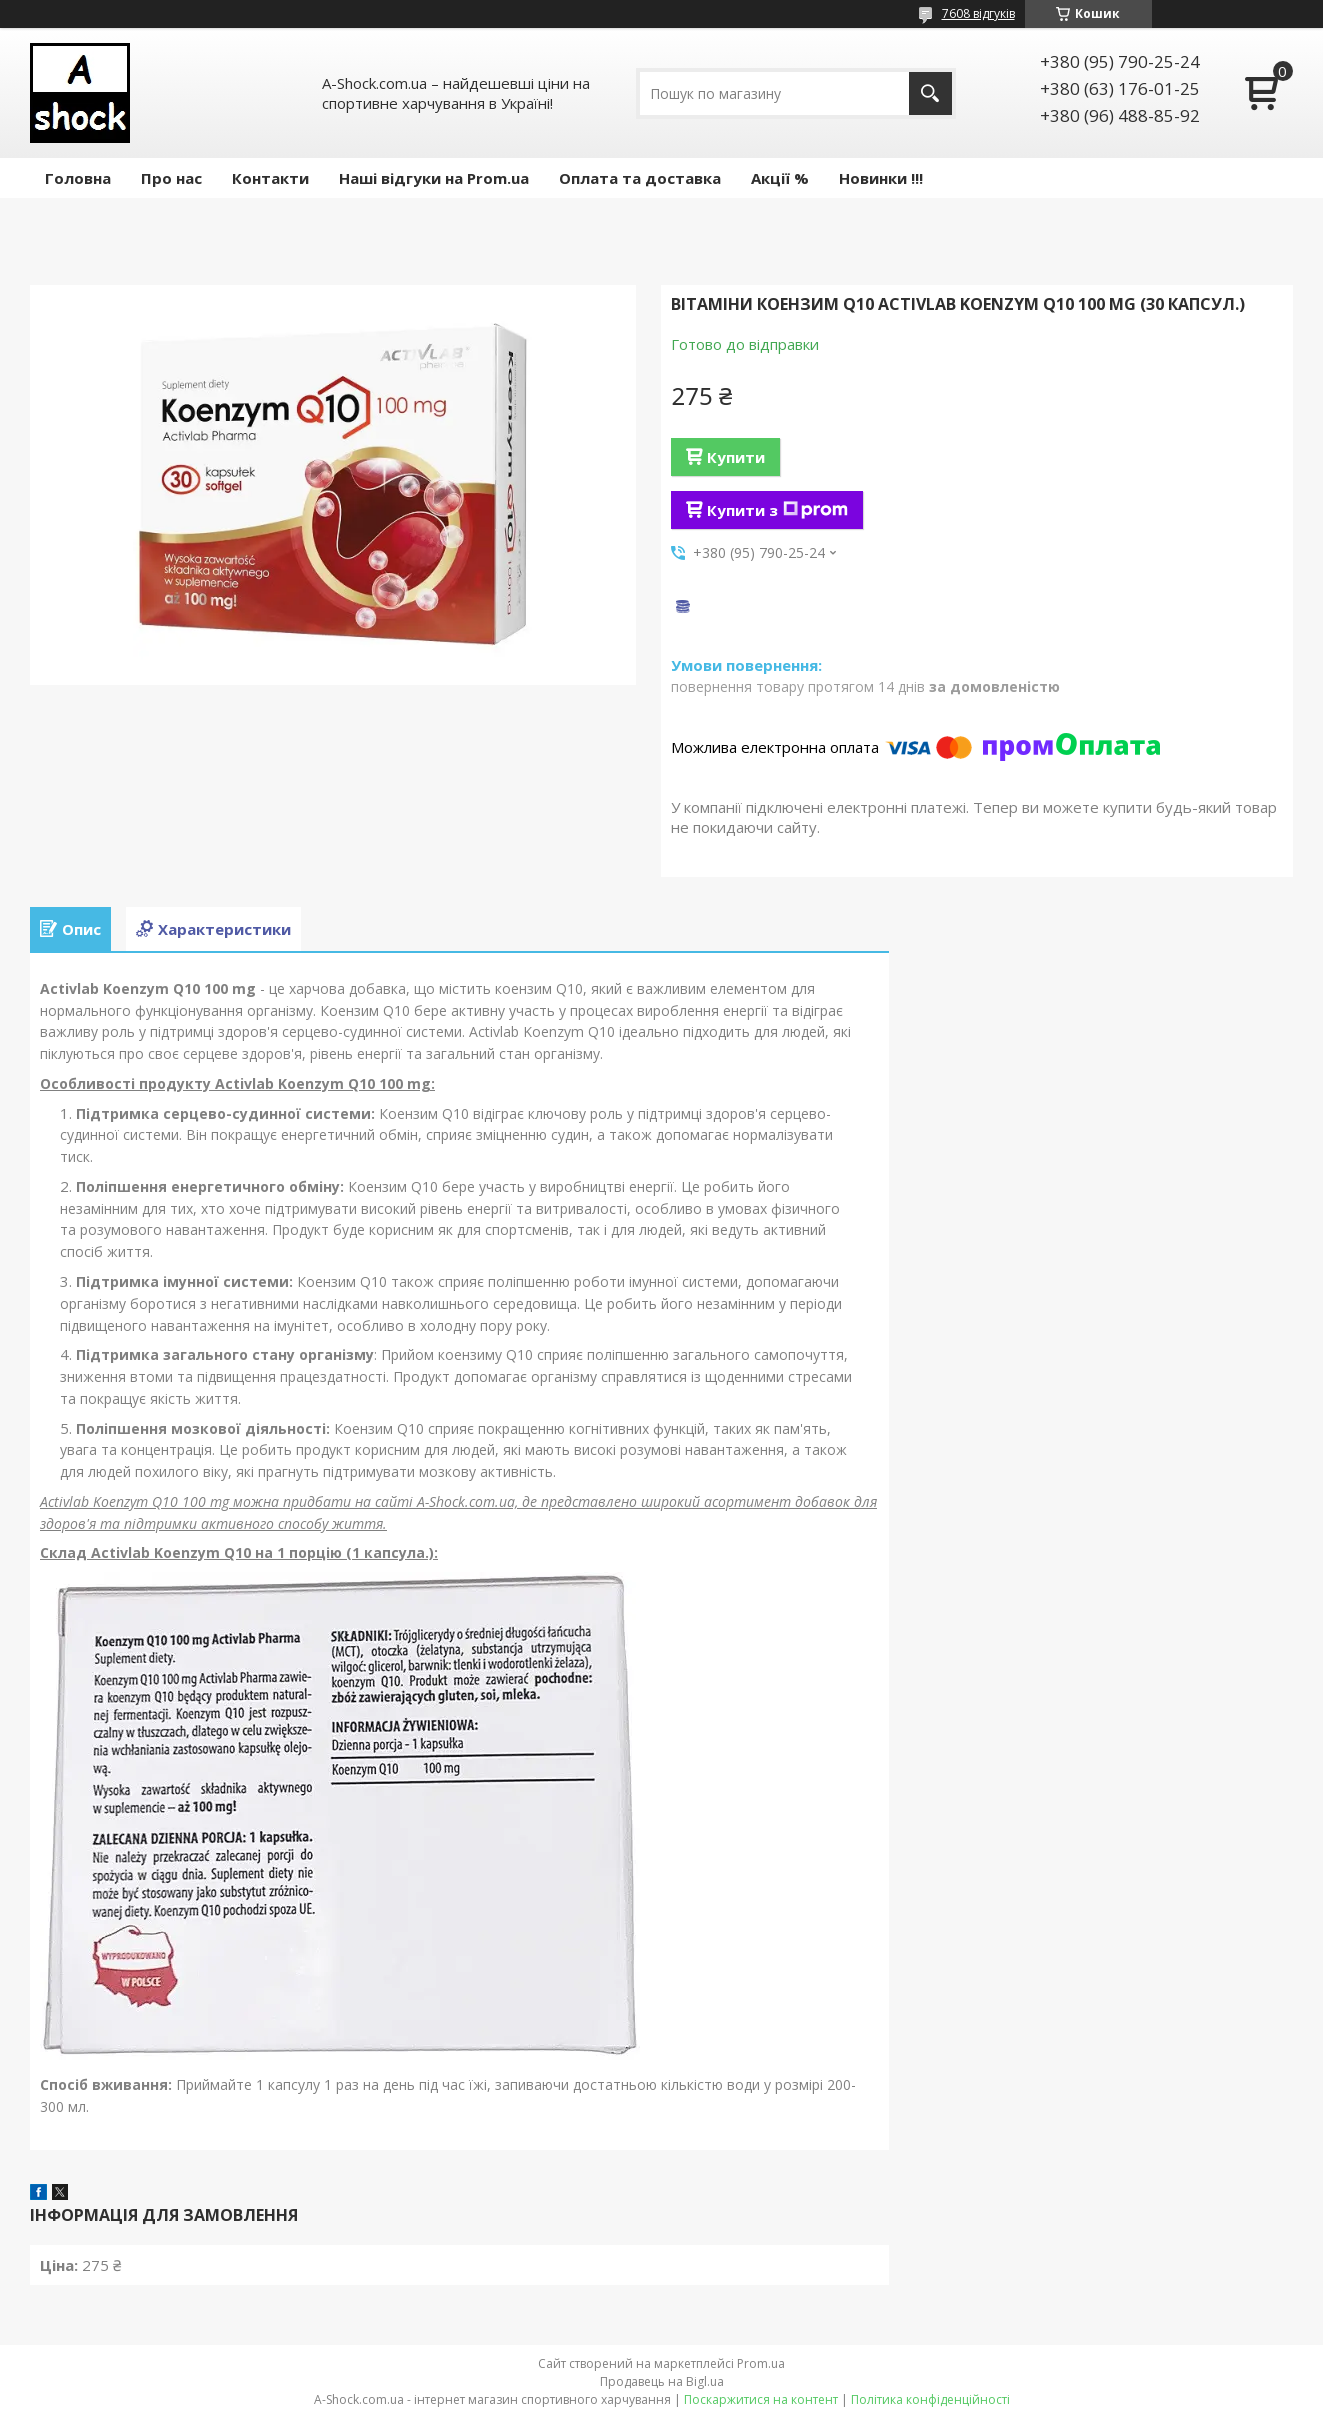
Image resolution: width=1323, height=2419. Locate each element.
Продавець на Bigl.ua (662, 2381)
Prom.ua (761, 2363)
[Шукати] (930, 93)
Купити (736, 457)
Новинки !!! (881, 178)
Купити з (777, 510)
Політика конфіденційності (930, 2399)
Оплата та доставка (640, 178)
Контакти (270, 178)
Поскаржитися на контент (761, 2399)
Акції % (780, 178)
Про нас (171, 178)
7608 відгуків (978, 13)
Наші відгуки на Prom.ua (434, 178)
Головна (78, 178)
